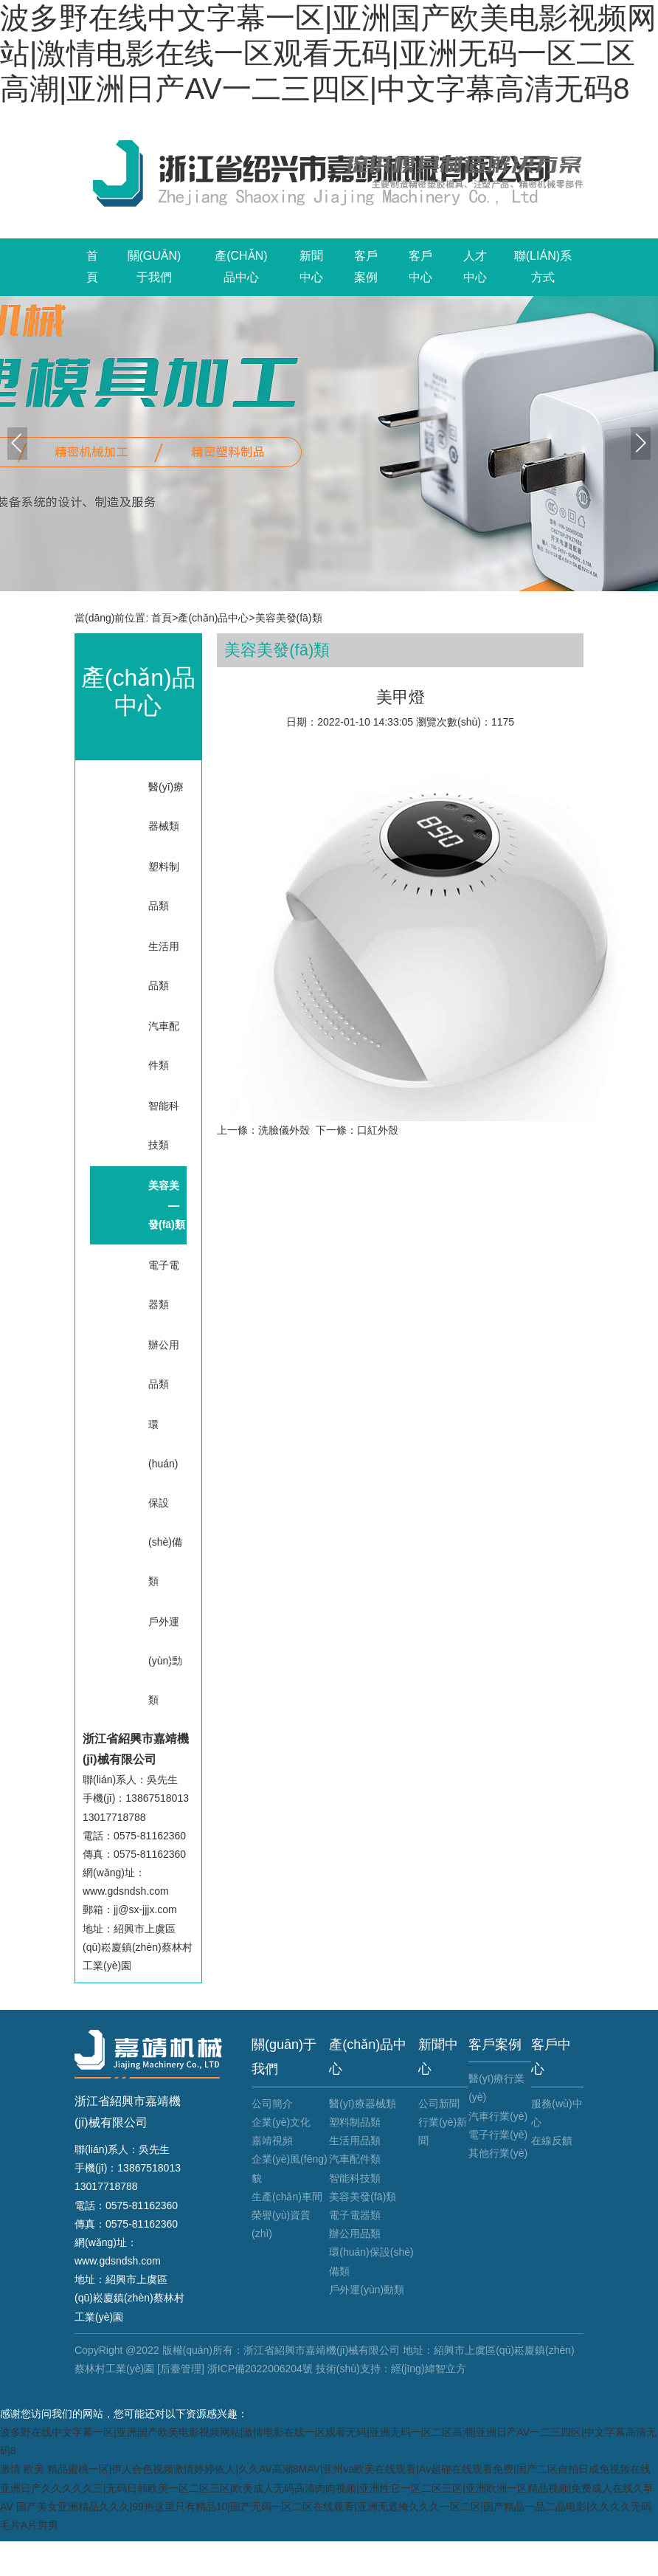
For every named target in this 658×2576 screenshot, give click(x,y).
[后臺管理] (180, 2368)
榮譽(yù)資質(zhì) (281, 2224)
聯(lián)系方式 (543, 266)
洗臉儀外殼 (284, 1130)
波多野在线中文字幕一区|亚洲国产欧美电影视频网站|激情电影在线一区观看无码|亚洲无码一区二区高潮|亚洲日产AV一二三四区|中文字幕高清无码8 (328, 53)
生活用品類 (163, 965)
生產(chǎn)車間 (287, 2197)
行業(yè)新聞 (442, 2131)
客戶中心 (420, 266)
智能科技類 (163, 1125)
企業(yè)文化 (281, 2122)
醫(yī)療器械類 (166, 806)
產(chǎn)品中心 (241, 266)
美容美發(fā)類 (288, 618)
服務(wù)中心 (556, 2113)
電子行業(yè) (497, 2135)
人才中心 (475, 266)
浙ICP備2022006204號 (260, 2368)
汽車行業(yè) (497, 2116)
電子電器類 (163, 1284)
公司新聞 (439, 2104)
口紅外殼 (377, 1130)
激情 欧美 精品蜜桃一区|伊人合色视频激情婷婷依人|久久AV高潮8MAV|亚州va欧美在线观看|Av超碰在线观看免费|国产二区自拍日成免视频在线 (325, 2469)
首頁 (92, 266)
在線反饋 (551, 2140)
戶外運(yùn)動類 (165, 1661)
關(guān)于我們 (154, 266)
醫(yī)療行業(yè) (496, 2088)
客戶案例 (366, 266)
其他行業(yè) (497, 2153)
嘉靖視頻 (272, 2140)
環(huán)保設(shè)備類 (165, 1503)
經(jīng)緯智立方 (428, 2368)
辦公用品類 (163, 1364)
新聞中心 (311, 266)
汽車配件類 (163, 1045)
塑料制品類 (163, 886)
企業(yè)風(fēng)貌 (290, 2168)
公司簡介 (272, 2104)
